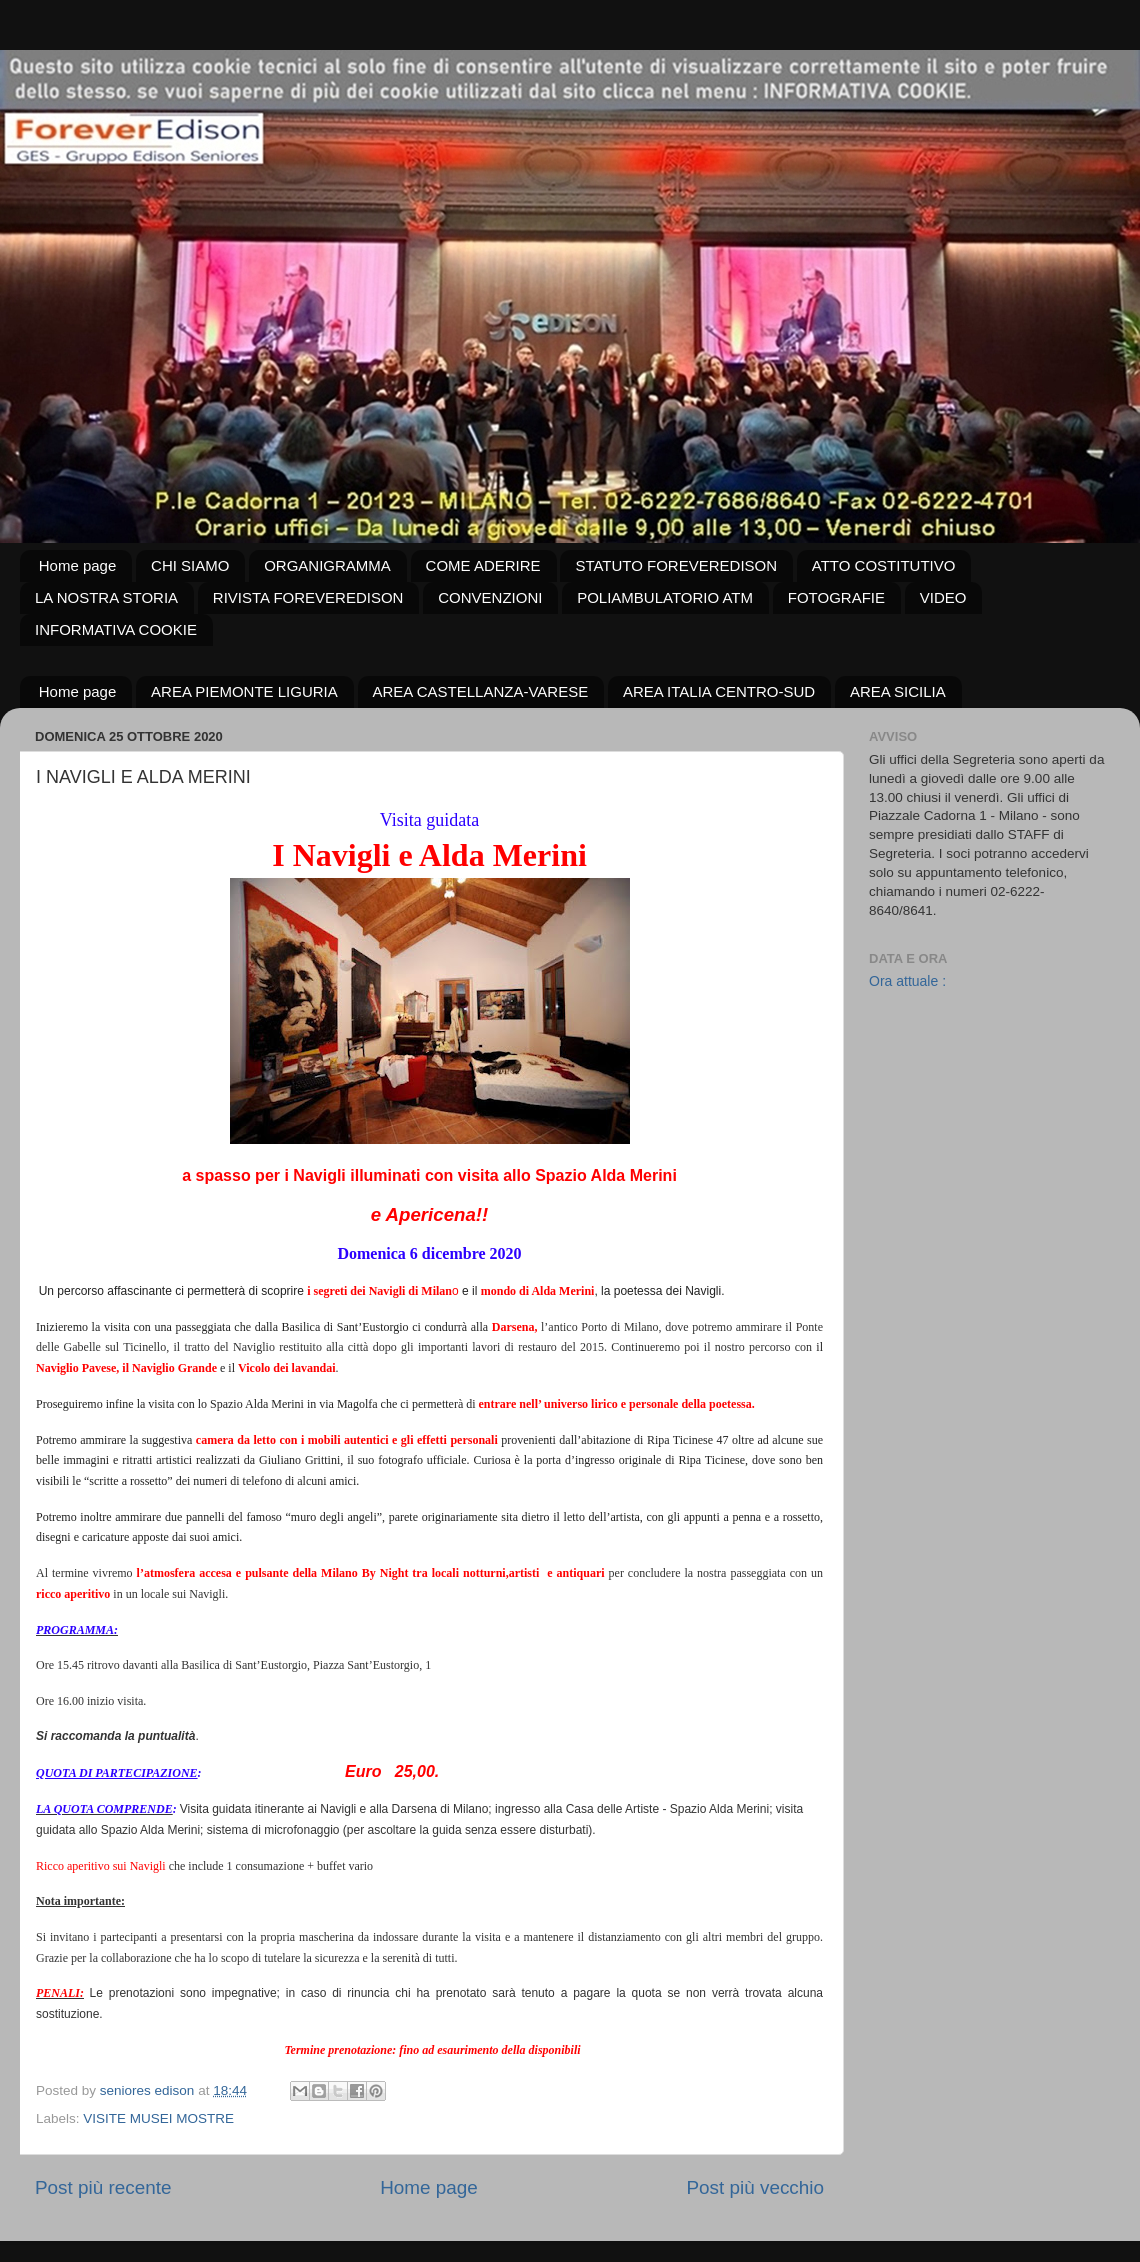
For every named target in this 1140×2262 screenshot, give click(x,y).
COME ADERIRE (483, 565)
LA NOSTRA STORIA (106, 597)
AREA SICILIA (898, 691)
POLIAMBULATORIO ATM (665, 597)
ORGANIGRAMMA (327, 565)
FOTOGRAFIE (836, 597)
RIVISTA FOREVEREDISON (308, 597)
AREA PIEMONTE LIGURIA (244, 691)
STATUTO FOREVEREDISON (676, 565)
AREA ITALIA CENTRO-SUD (719, 691)
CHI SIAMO (190, 565)
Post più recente (103, 2187)
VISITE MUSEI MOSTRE (158, 2118)
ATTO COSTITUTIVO (884, 565)
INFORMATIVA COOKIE (116, 629)
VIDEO (943, 597)
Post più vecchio (755, 2187)
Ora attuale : (907, 981)
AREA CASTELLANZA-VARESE (481, 691)
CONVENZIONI (490, 597)
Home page (78, 565)
